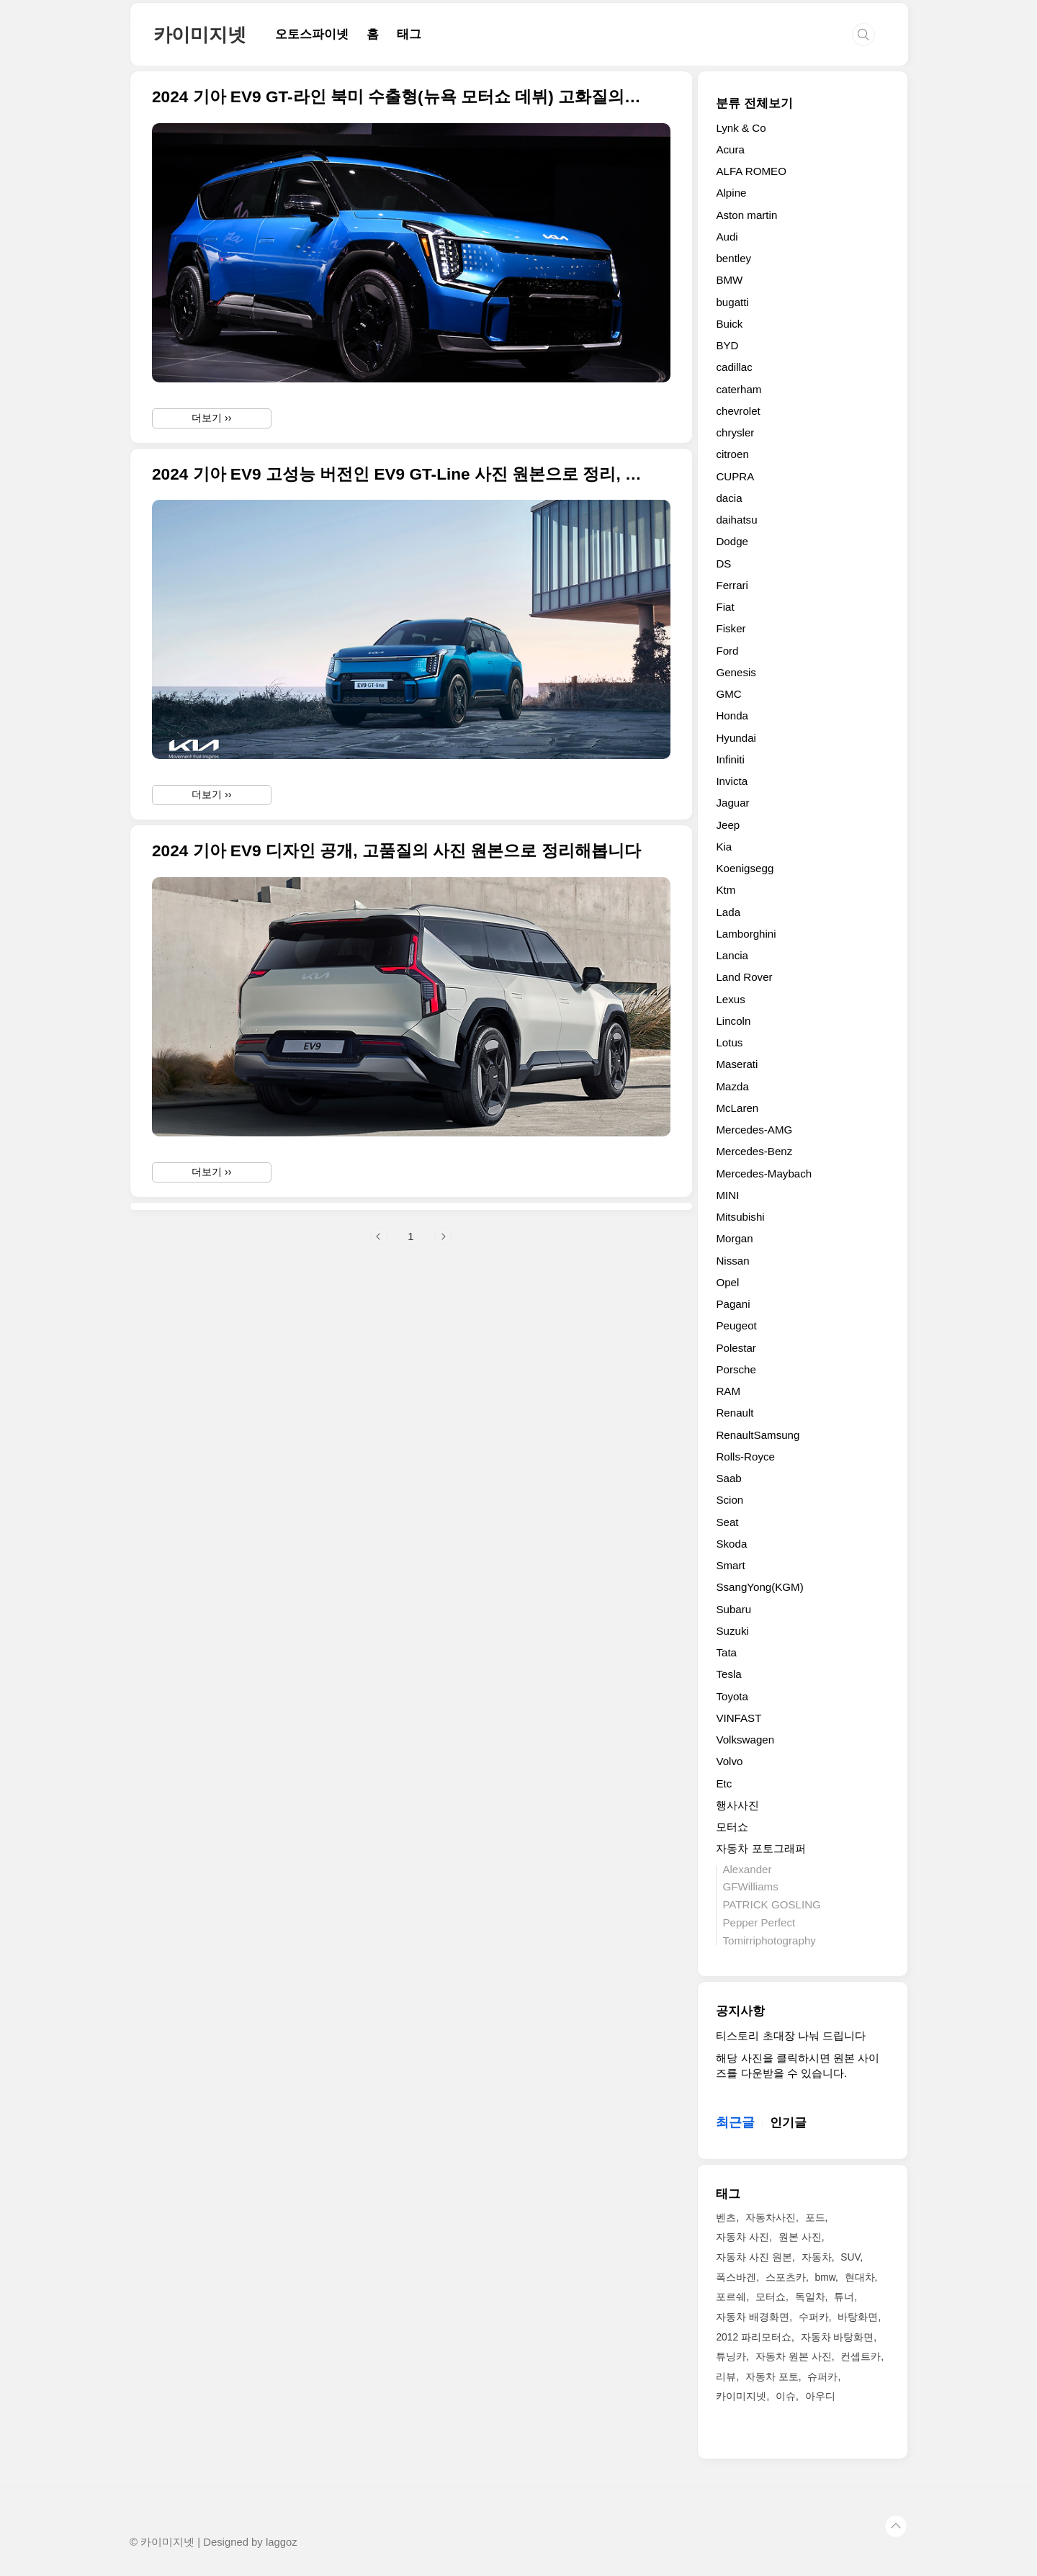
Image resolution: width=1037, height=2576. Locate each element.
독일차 (810, 2296)
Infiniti (730, 759)
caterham (738, 389)
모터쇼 (732, 1827)
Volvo (729, 1761)
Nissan (732, 1261)
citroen (732, 454)
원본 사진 (800, 2237)
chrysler (735, 432)
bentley (733, 258)
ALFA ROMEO (751, 171)
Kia (724, 846)
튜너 (844, 2296)
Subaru (733, 1609)
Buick (729, 324)
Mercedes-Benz (754, 1151)
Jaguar (732, 802)
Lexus (730, 999)
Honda (732, 715)
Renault (734, 1412)
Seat (727, 1522)
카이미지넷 (199, 34)
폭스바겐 (736, 2277)
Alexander (746, 1869)
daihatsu (736, 519)
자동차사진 (770, 2217)
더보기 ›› (211, 417)
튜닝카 (731, 2356)
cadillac (734, 367)
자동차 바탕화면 (837, 2337)
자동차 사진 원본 (754, 2257)
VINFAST (738, 1718)
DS (723, 563)
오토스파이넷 (312, 34)
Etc (724, 1783)
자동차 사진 (742, 2237)
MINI (727, 1195)
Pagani (733, 1304)
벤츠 (726, 2217)
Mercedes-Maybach (764, 1173)
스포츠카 (786, 2277)
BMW (729, 280)
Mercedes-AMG (754, 1129)
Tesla (728, 1674)
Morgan (734, 1238)
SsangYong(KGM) (759, 1587)
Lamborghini (746, 934)
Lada (728, 912)
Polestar (736, 1348)
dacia (729, 498)
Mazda (732, 1086)
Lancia (732, 955)
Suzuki (732, 1631)
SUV (850, 2257)
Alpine (731, 193)
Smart (730, 1565)
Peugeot (736, 1325)
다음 (443, 1438)
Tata (726, 1652)
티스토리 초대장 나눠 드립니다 (791, 2035)
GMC (728, 694)
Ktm (725, 890)
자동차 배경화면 (752, 2317)
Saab (728, 1478)
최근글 (735, 2122)
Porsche (736, 1369)
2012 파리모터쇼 (753, 2337)
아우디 (820, 2396)
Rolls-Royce (745, 1456)
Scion (729, 1500)
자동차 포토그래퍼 (760, 1848)
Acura (730, 149)
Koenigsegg (744, 868)
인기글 (788, 2123)
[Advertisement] (411, 1307)
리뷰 (726, 2376)
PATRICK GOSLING (771, 1904)
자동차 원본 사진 (793, 2356)
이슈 (786, 2396)
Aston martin (746, 215)
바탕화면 (858, 2317)
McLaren (737, 1108)
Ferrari (732, 585)
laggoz (281, 2542)
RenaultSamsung (757, 1435)
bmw (825, 2277)
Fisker (730, 628)
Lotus (729, 1042)
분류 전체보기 (754, 103)
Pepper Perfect (758, 1922)
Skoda (731, 1544)
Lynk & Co (741, 128)
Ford (727, 651)
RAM (728, 1391)
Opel (727, 1282)
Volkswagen (745, 1739)
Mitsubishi (740, 1217)
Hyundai (736, 738)
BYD (727, 345)
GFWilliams (750, 1886)
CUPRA (735, 476)
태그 (409, 34)
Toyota (732, 1696)
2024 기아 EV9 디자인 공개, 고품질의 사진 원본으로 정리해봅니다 (396, 851)
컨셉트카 (860, 2356)
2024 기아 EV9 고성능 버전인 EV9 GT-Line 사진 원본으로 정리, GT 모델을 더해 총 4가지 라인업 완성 (398, 474)
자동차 (817, 2257)
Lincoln (733, 1021)
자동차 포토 (772, 2376)
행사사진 (737, 1805)
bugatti (732, 302)
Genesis (736, 672)
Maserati (737, 1064)
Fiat (725, 607)
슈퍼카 (822, 2376)
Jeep (728, 825)
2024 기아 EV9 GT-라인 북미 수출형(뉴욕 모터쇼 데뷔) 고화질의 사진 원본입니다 (398, 97)
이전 (378, 1438)
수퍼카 (814, 2317)
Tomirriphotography (768, 1940)
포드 (815, 2217)
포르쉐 (731, 2296)
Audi (726, 236)
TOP (895, 2526)
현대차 (860, 2277)
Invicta (732, 781)
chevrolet (738, 411)
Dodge (732, 541)
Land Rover (744, 977)
